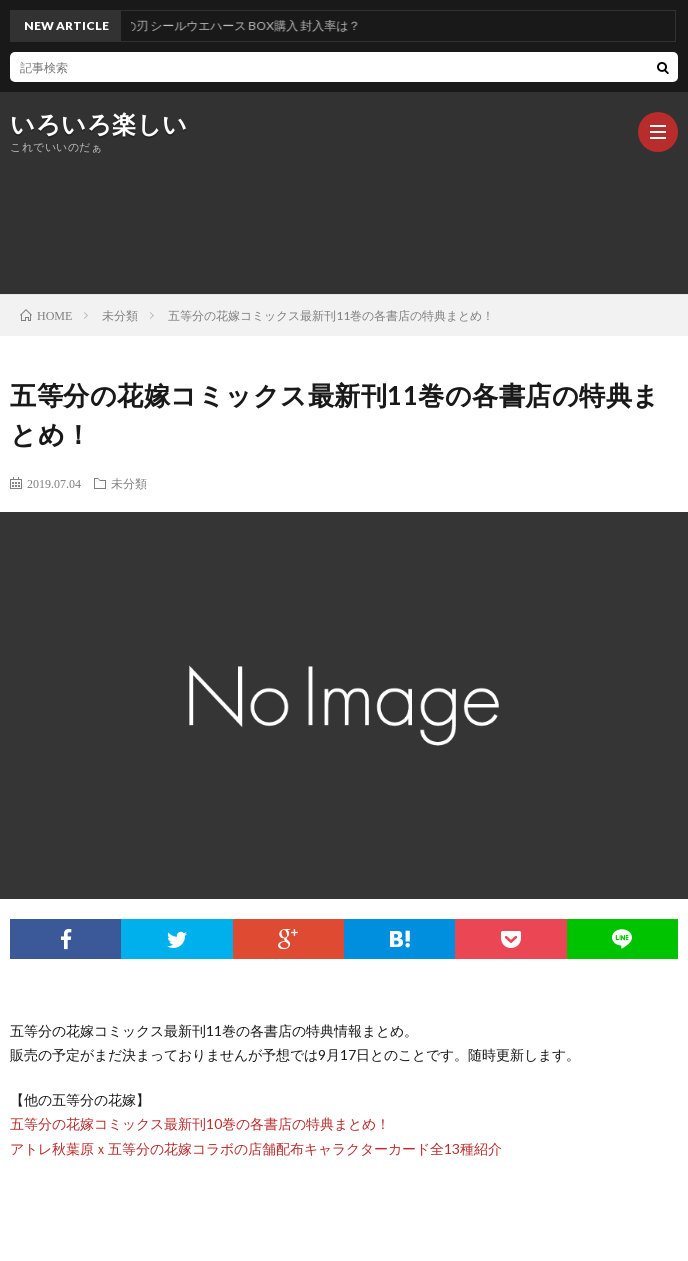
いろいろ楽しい (99, 124)
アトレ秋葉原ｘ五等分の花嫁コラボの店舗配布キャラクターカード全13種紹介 (256, 1148)
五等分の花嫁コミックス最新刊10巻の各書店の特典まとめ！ (200, 1123)
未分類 (129, 483)
